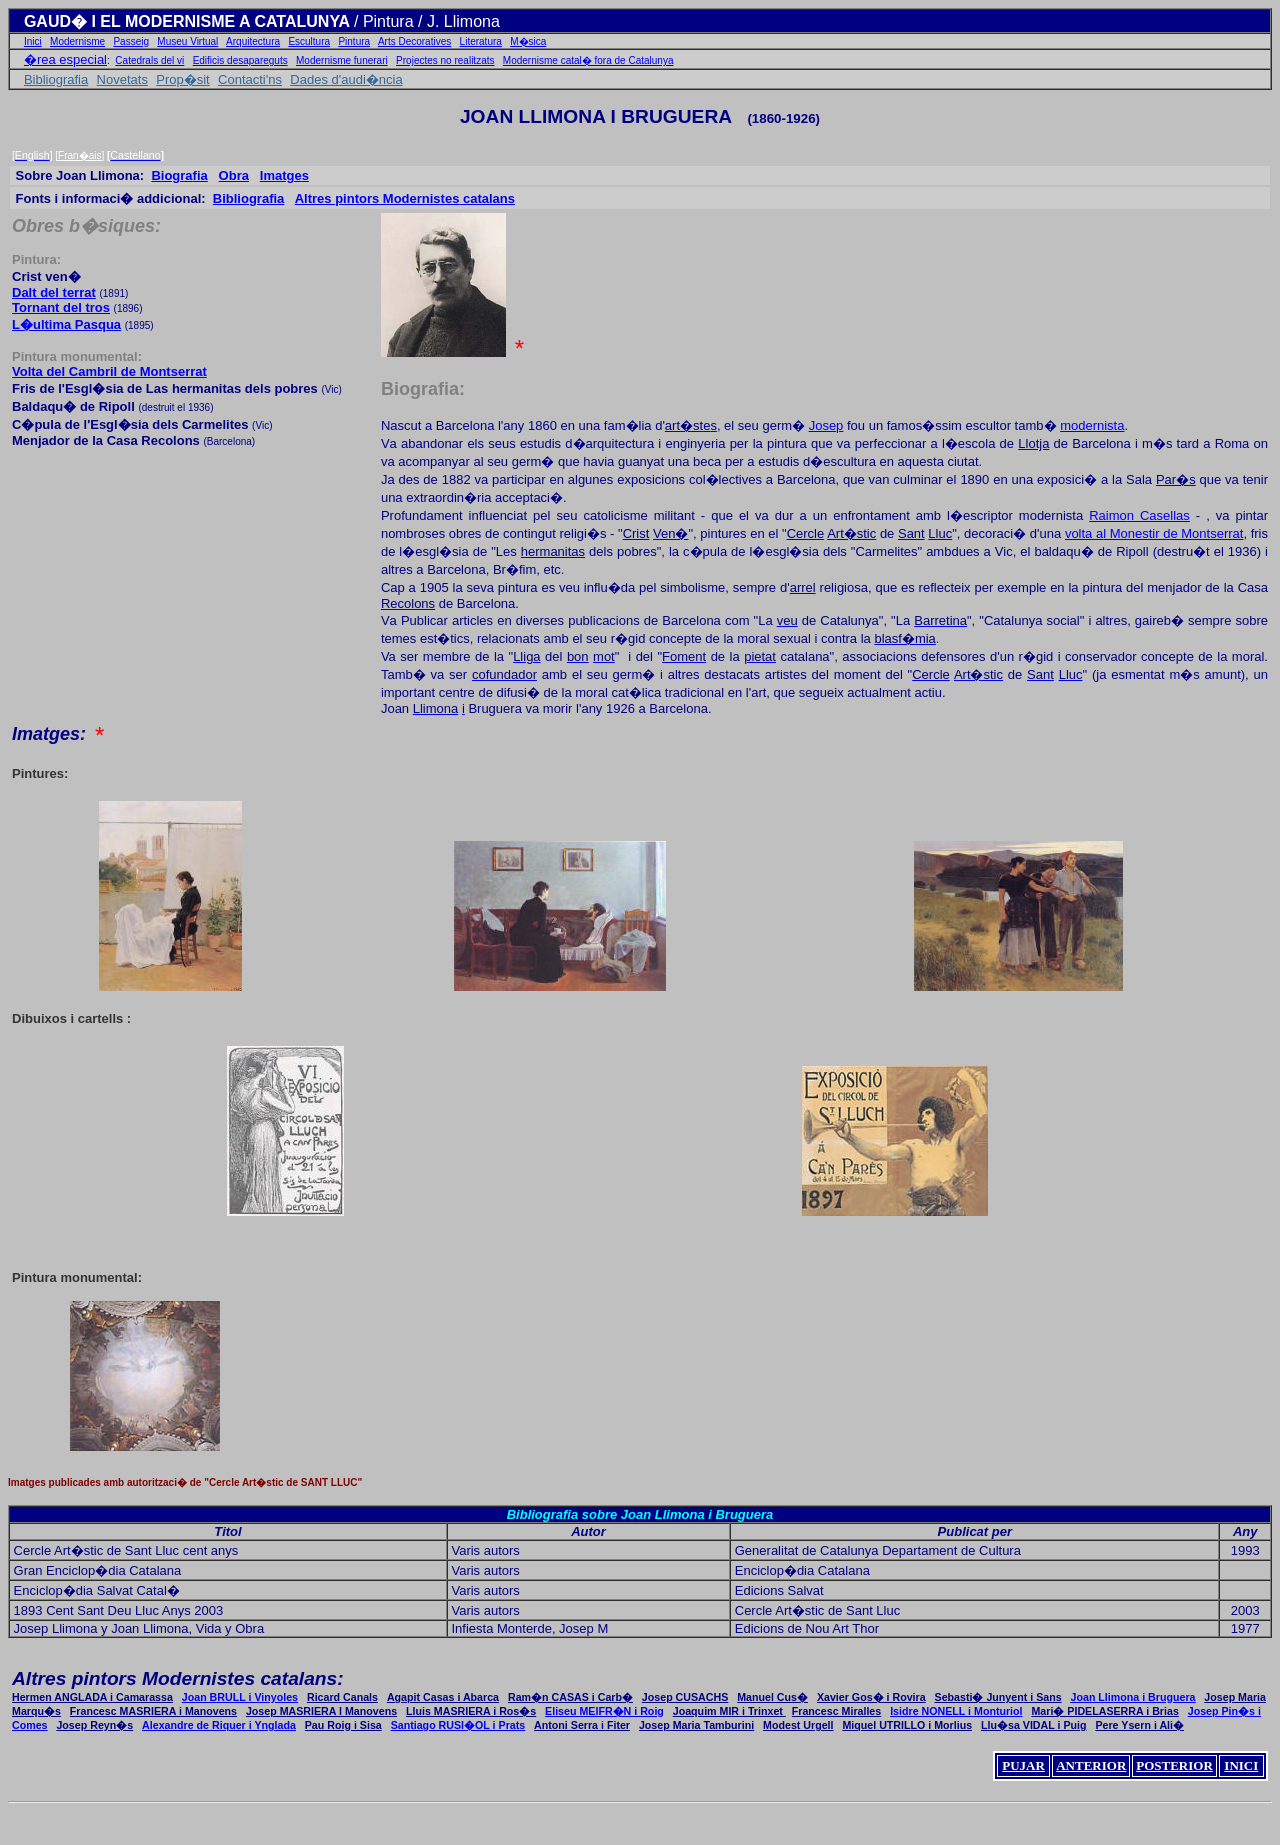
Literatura (481, 41)
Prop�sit (182, 79)
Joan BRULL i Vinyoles (240, 1697)
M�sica (528, 41)
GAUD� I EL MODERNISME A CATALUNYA (189, 21)
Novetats (122, 79)
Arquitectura (253, 41)
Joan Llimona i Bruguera (1133, 1697)
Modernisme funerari (342, 60)
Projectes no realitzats (445, 60)
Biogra (179, 175)
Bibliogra (249, 198)
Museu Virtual (187, 41)
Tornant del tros (61, 307)
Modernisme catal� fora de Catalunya (588, 60)
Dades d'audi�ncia (346, 79)
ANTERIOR (1091, 1765)
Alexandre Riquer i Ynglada (219, 1725)
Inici (33, 41)
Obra (234, 175)
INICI (1241, 1765)
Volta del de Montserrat (109, 371)
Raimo (1139, 515)
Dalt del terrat (54, 292)
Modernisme (77, 41)
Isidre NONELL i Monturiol (956, 1711)
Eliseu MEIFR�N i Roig (604, 1711)
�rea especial (65, 59)
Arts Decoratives (414, 41)
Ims (284, 175)
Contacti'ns (250, 79)
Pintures (38, 773)
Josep (826, 425)
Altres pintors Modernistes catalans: (178, 1678)
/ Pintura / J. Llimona (427, 21)
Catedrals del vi (149, 60)
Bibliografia (56, 79)
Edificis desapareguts (240, 60)
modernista (1092, 425)
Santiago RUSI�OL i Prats (458, 1725)
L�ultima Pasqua (66, 324)
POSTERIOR (1174, 1765)
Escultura (309, 41)
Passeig (131, 41)
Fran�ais (79, 155)
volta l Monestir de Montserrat (1154, 533)
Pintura (354, 41)
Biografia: (423, 389)
